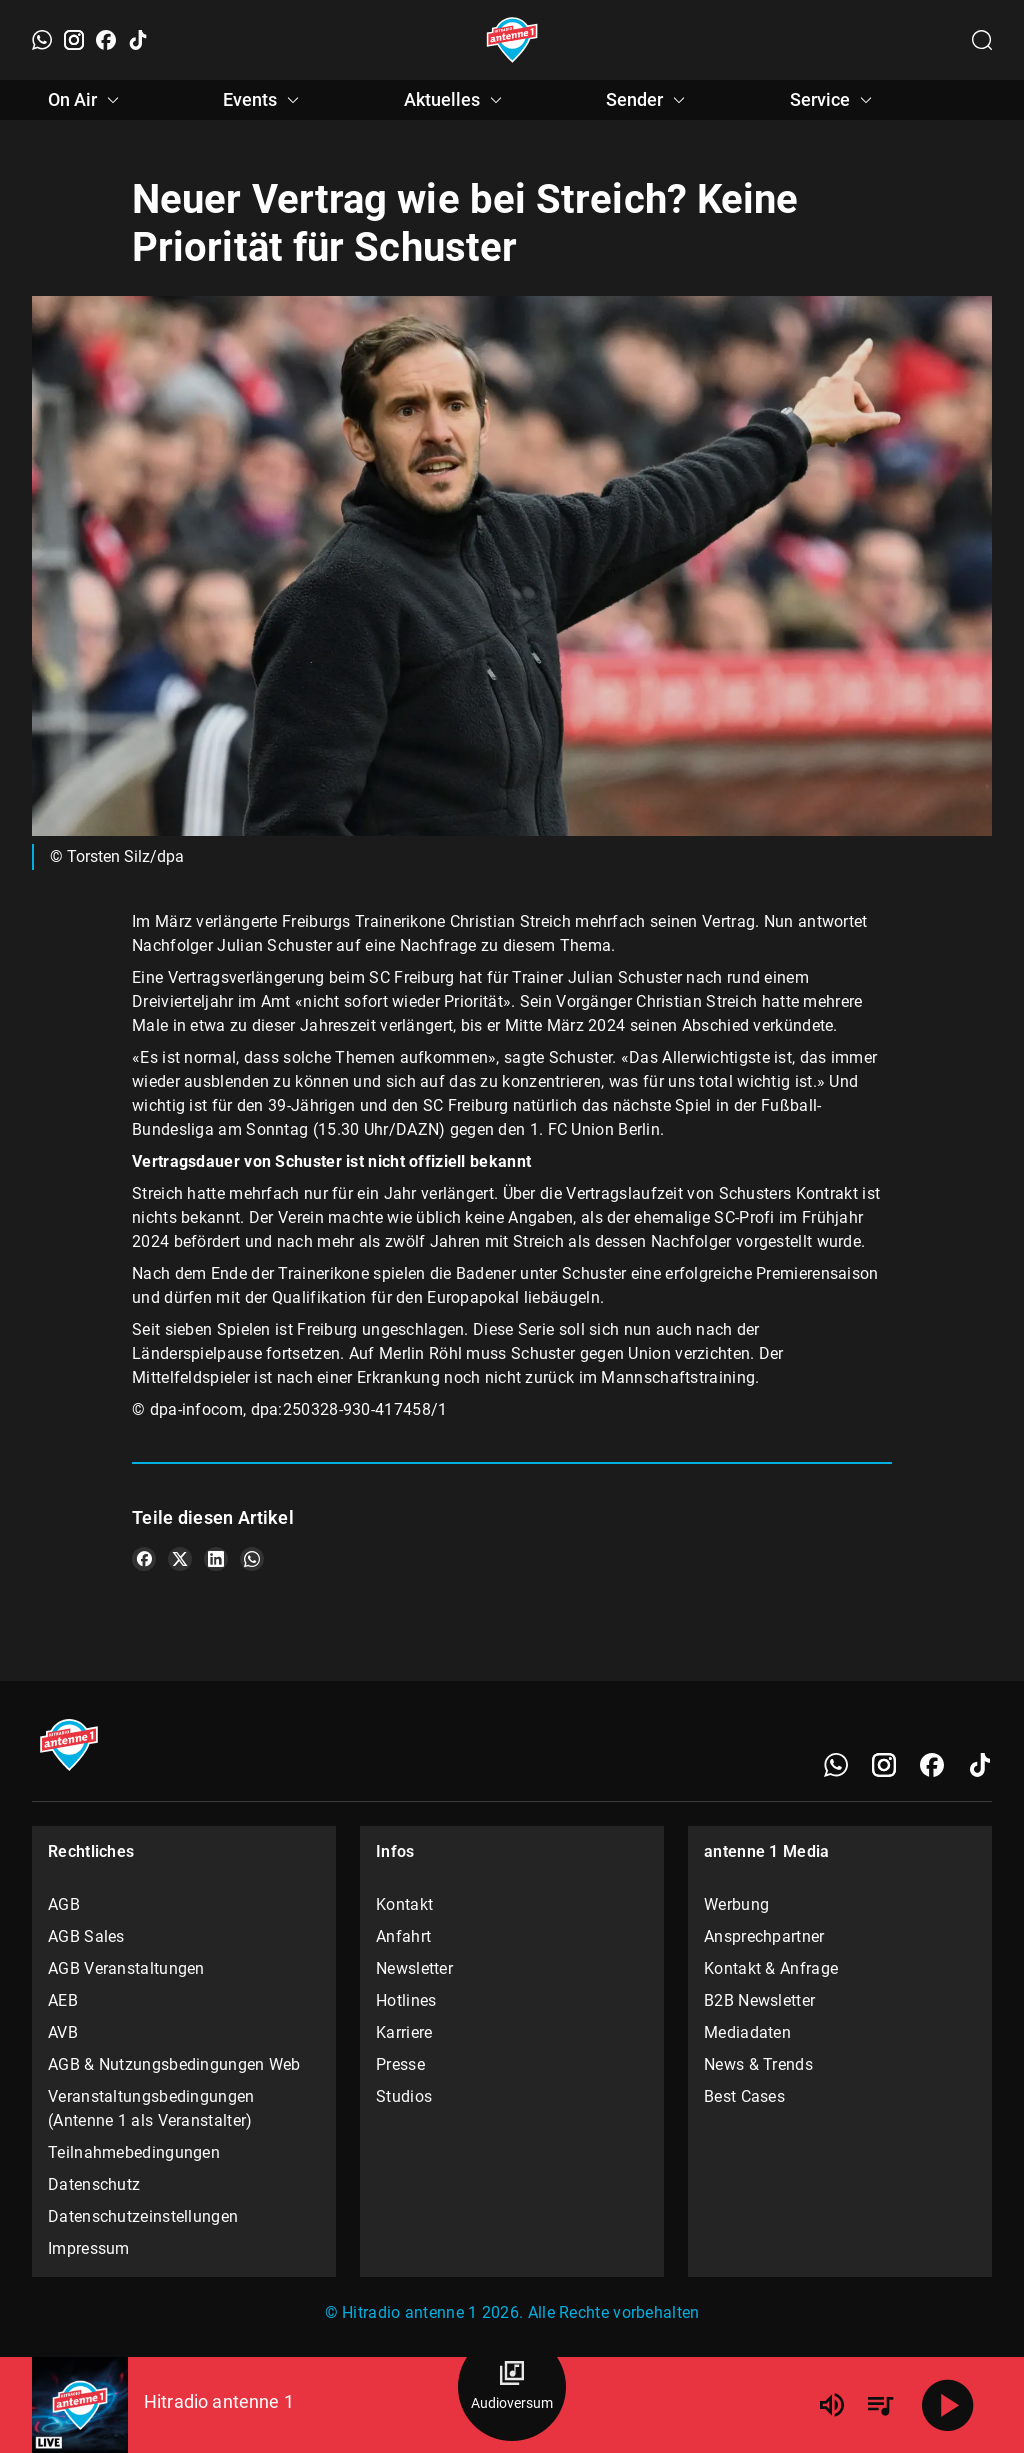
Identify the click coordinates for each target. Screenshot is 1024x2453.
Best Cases (744, 2096)
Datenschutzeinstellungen (143, 2216)
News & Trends (758, 2064)
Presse (400, 2064)
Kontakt (404, 1904)
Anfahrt (403, 1936)
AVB (63, 2032)
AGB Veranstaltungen (126, 1968)
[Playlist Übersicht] (880, 2405)
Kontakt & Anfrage (771, 1968)
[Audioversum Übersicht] (512, 2387)
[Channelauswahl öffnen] (982, 40)
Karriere (404, 2032)
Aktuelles (456, 100)
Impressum (89, 2248)
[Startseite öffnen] (512, 40)
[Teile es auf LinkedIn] (216, 1559)
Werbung (736, 1904)
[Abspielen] (948, 2405)
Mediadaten (747, 2032)
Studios (404, 2096)
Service (834, 100)
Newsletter (414, 1968)
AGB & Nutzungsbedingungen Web (174, 2064)
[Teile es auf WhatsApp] (252, 1559)
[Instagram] (74, 40)
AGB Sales (86, 1936)
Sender (648, 100)
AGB (64, 1904)
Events (264, 100)
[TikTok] (138, 40)
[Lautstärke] (832, 2405)
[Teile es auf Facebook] (144, 1559)
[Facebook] (106, 40)
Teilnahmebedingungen (134, 2152)
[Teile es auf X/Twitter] (180, 1559)
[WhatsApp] (42, 40)
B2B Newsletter (759, 2000)
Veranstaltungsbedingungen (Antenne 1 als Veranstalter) (151, 2108)
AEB (63, 2000)
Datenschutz (94, 2184)
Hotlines (406, 2000)
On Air (86, 100)
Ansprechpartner (764, 1936)
